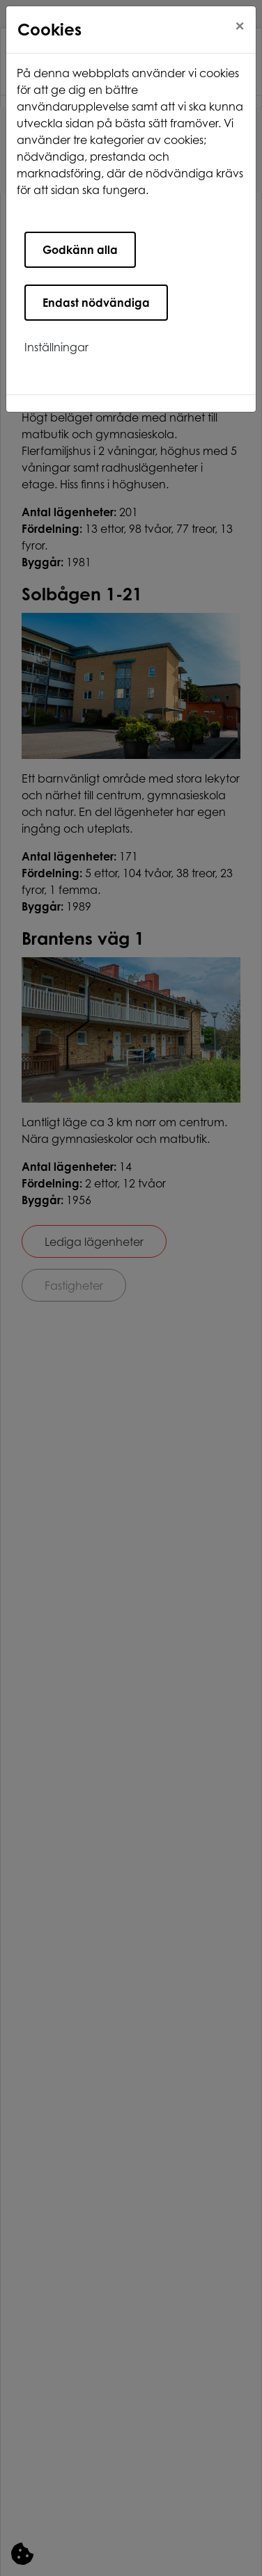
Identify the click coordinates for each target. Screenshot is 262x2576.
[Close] (240, 25)
